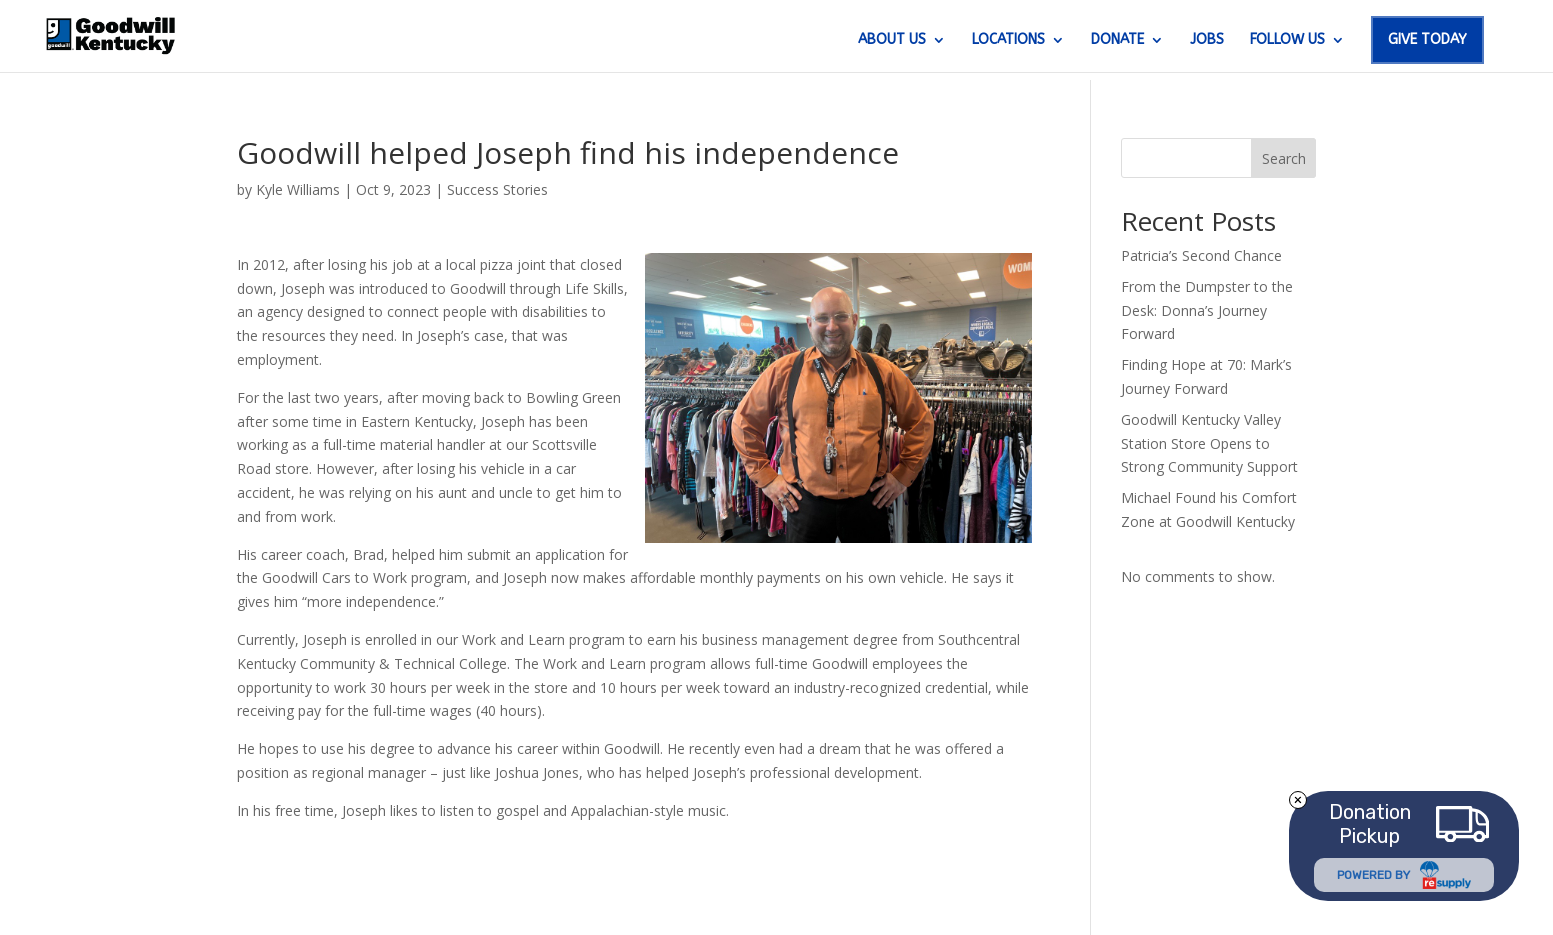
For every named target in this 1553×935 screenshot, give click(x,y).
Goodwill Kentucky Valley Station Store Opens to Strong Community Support (1209, 443)
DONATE (1117, 40)
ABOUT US (892, 40)
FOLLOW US (1287, 40)
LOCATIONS (1008, 40)
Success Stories (497, 189)
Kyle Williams (298, 189)
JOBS (1207, 40)
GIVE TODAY (1427, 39)
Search (1284, 158)
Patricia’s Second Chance (1201, 255)
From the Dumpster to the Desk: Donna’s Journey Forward (1207, 310)
